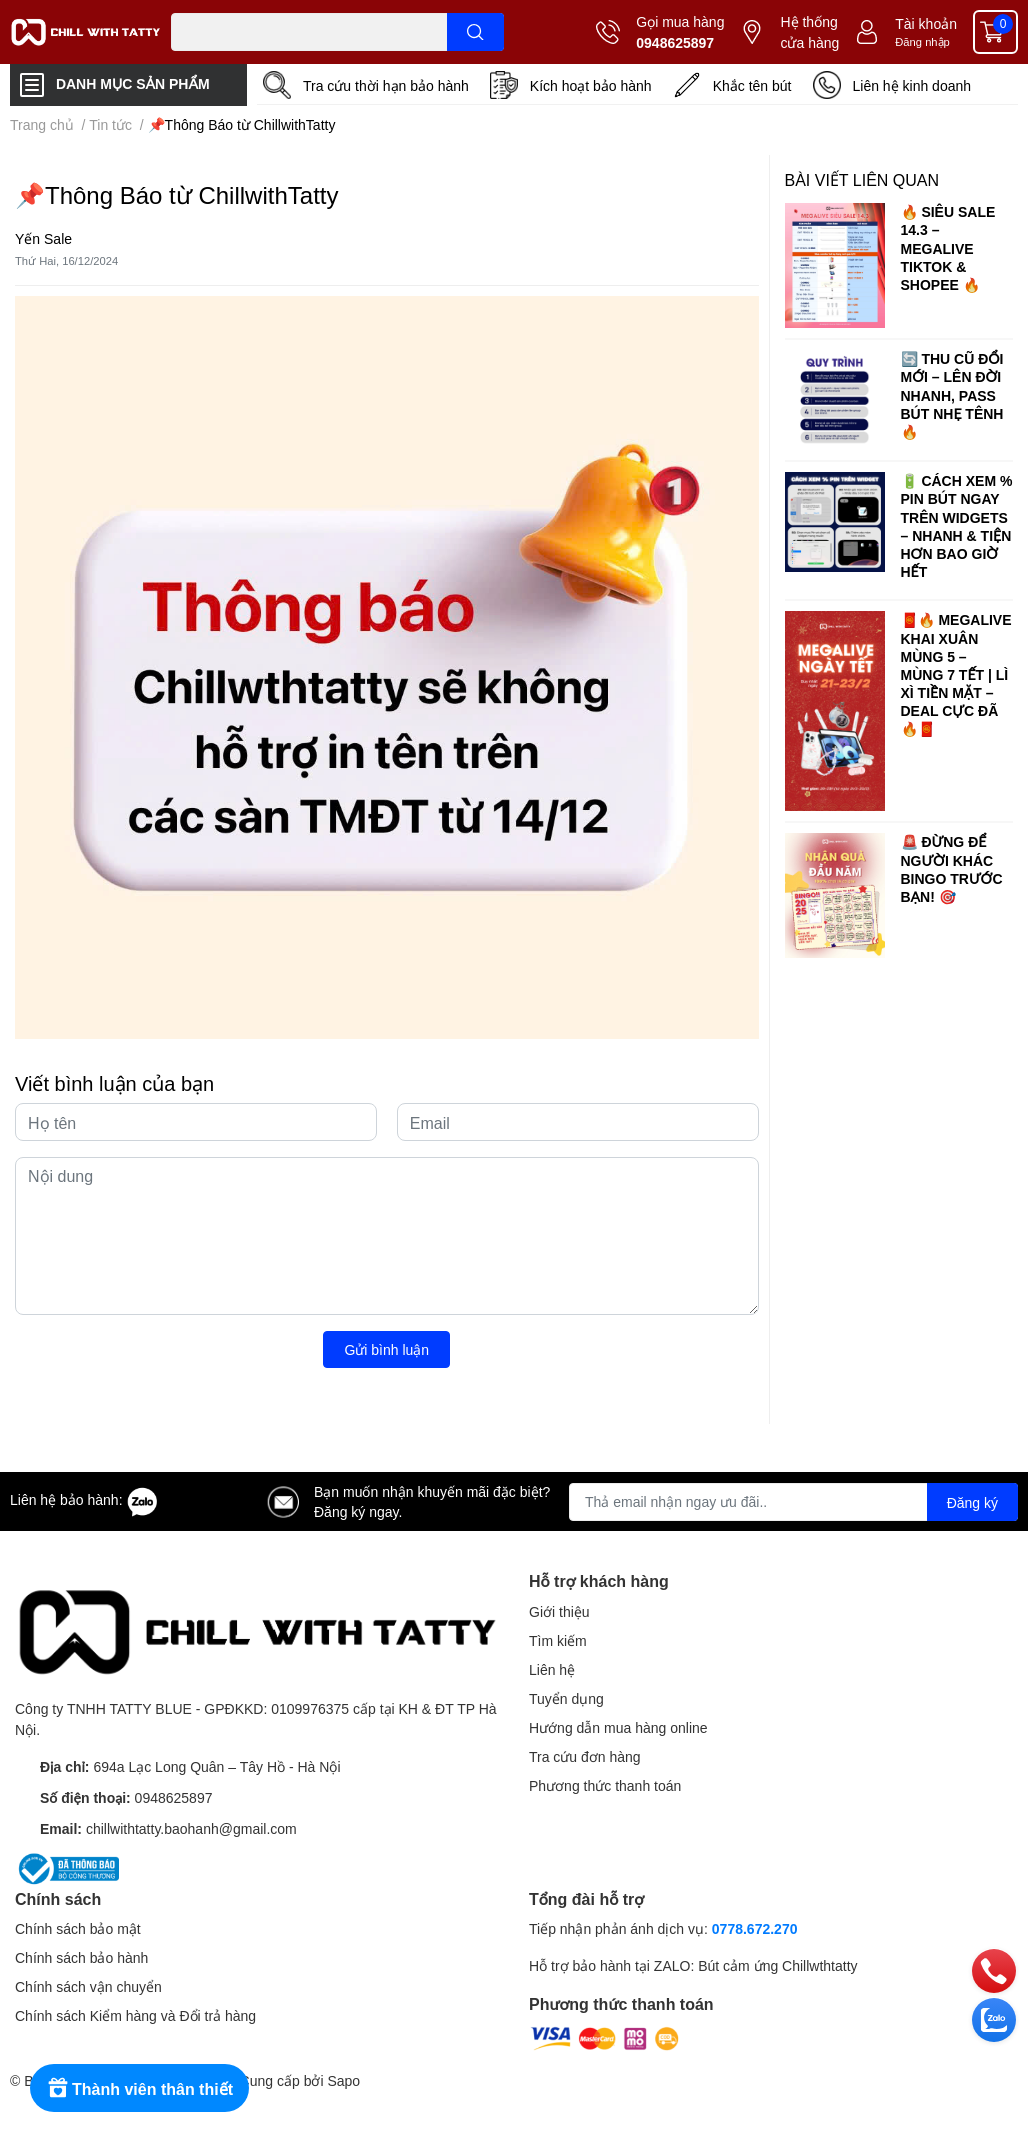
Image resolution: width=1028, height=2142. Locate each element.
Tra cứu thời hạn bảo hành (386, 85)
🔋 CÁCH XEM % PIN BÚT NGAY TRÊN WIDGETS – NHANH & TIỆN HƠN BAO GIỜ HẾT (957, 526)
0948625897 (675, 42)
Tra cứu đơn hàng (585, 1756)
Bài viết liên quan (862, 179)
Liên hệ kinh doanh (912, 85)
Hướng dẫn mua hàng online (618, 1727)
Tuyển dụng (566, 1698)
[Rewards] (139, 2088)
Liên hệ (552, 1669)
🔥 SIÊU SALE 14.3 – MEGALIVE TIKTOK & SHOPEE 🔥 (948, 248)
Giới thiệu (559, 1611)
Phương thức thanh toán (605, 1785)
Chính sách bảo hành (81, 1957)
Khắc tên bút (752, 85)
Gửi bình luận (386, 1349)
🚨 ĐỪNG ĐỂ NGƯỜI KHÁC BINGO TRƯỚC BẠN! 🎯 (952, 869)
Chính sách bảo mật (78, 1928)
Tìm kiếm (558, 1640)
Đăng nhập (922, 41)
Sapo (343, 2080)
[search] (475, 32)
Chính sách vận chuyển (88, 1986)
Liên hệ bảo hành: (84, 1499)
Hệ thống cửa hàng (809, 32)
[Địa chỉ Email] (793, 1502)
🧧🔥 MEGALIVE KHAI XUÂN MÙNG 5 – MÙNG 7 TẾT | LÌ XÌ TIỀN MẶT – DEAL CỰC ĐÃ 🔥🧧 (956, 674)
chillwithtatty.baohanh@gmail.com (191, 1828)
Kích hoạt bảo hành (591, 85)
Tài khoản (926, 23)
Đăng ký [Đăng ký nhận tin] (972, 1502)
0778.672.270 (755, 1928)
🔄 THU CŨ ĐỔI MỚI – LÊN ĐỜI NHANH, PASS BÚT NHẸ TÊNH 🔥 (952, 395)
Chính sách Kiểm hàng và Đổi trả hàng (135, 2015)
